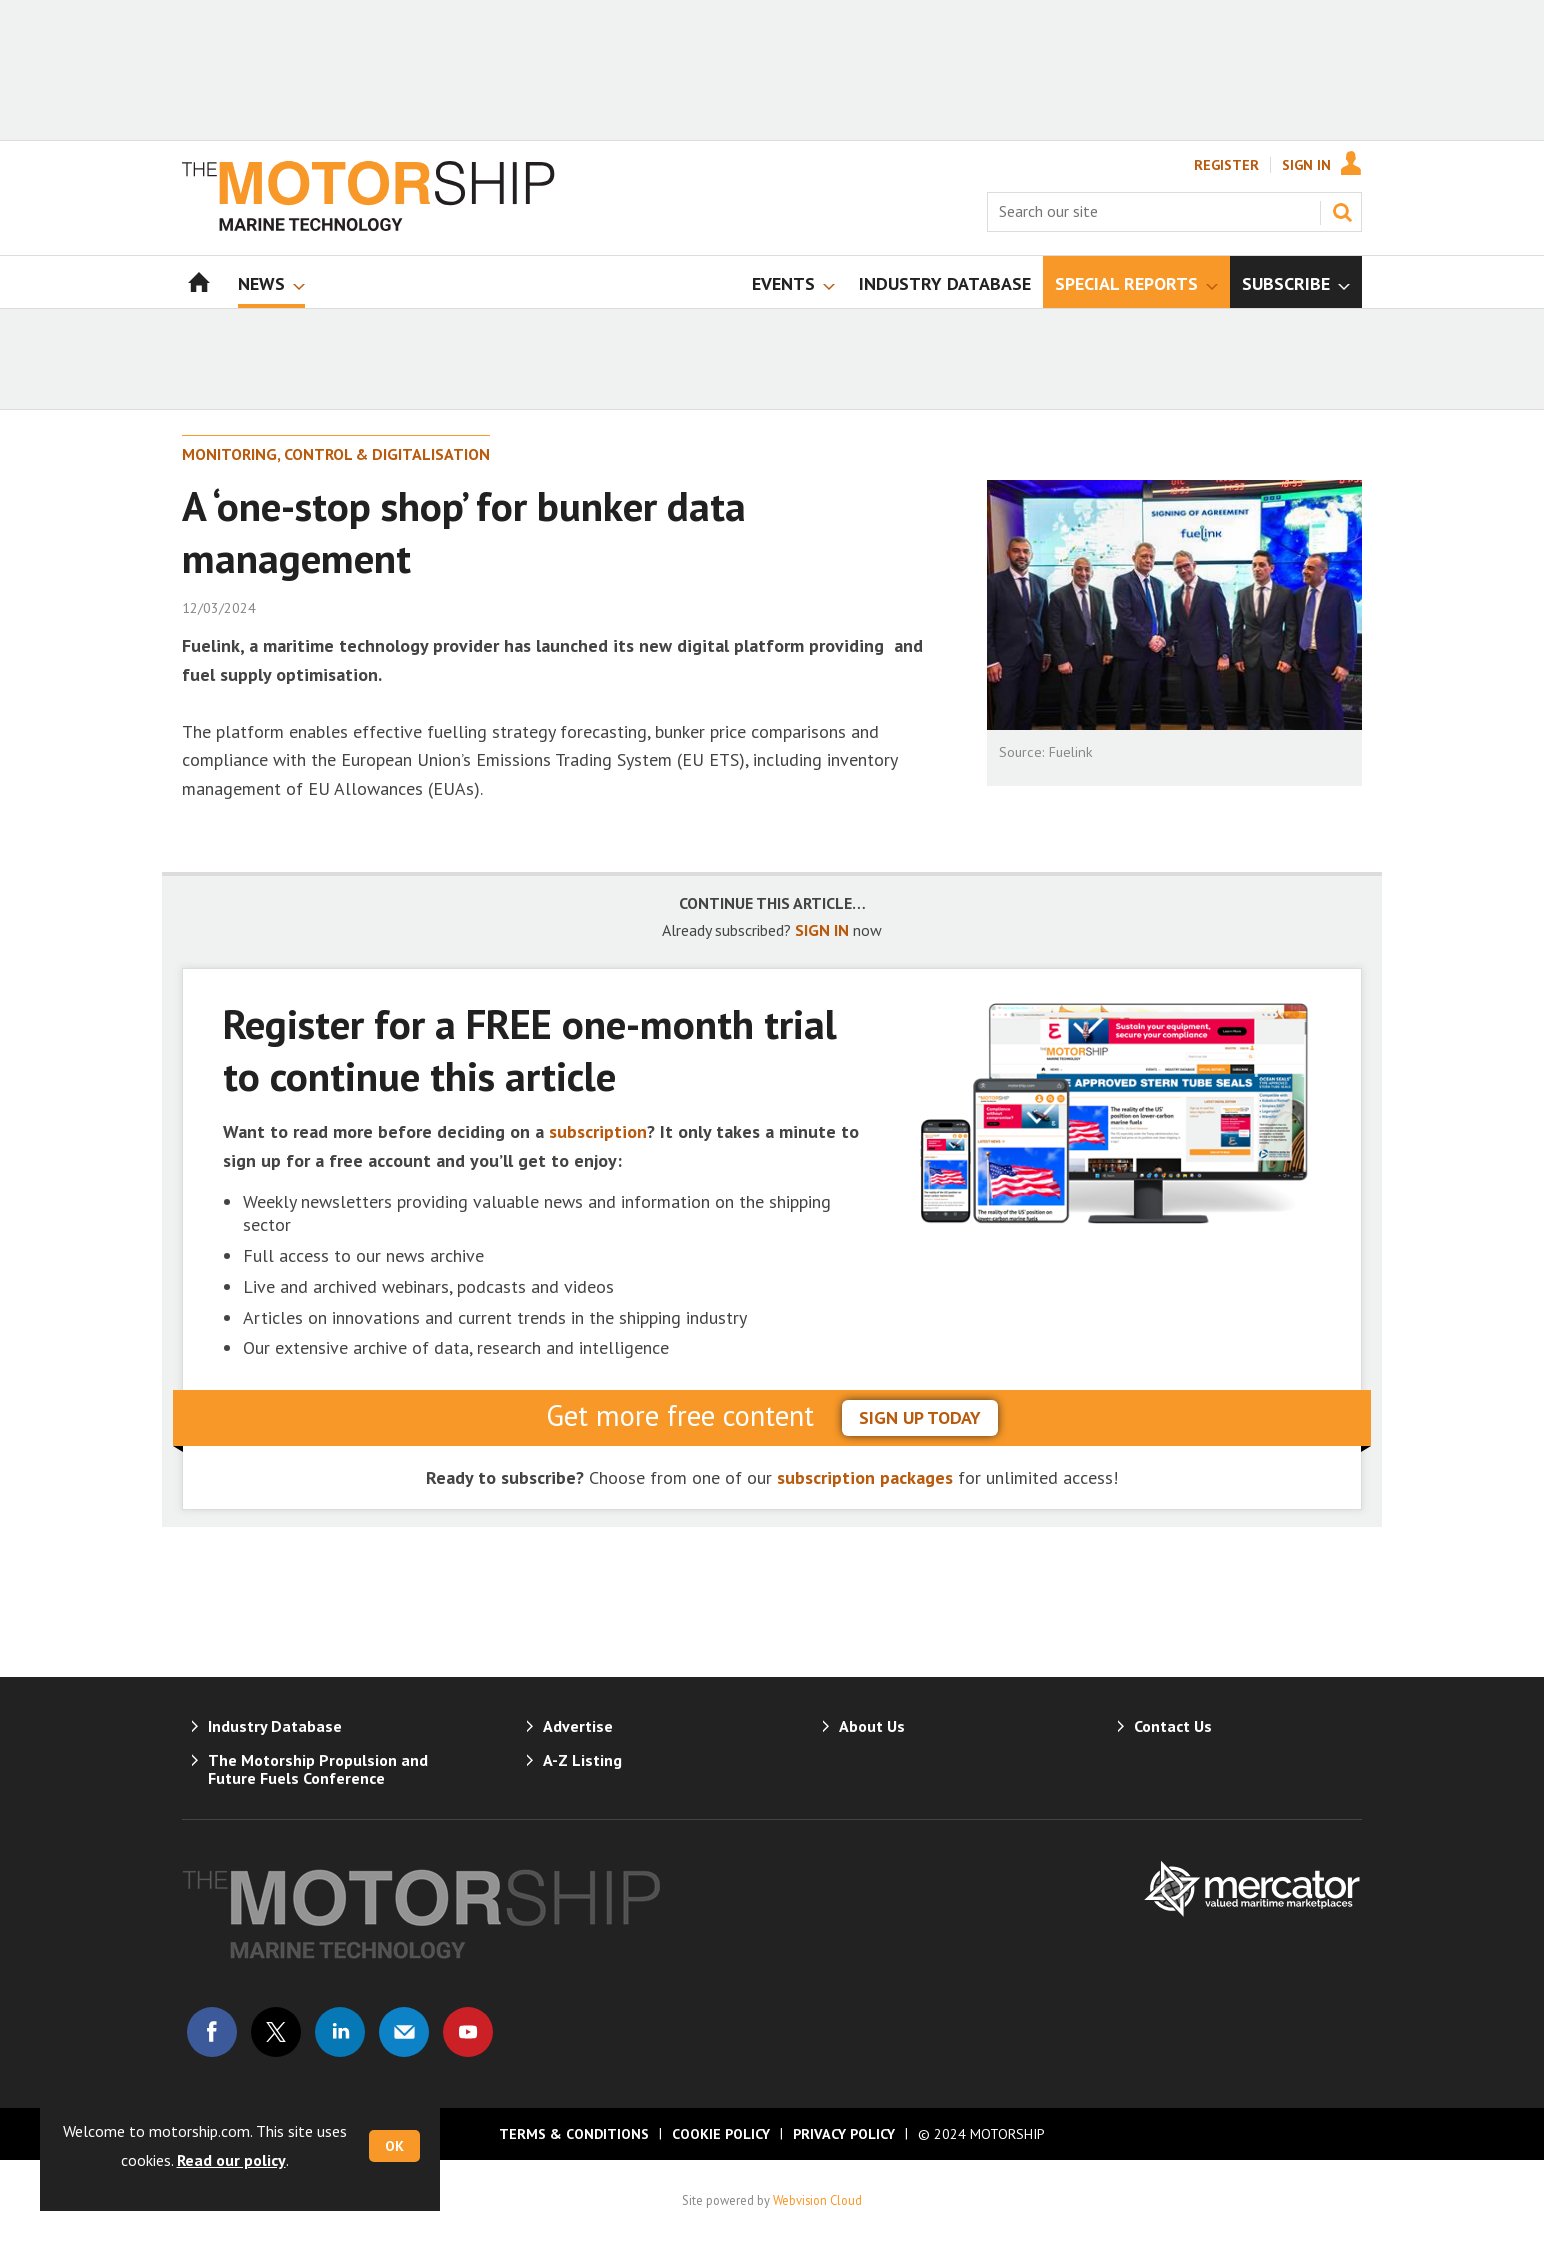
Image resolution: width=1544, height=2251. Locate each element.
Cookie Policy (721, 2134)
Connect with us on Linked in (340, 2032)
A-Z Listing (582, 1760)
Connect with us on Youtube (468, 2032)
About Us (872, 1726)
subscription (598, 1131)
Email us (404, 2032)
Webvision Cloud (817, 2200)
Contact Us (1173, 1726)
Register (1226, 165)
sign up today (920, 1417)
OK (394, 2146)
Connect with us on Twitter (276, 2032)
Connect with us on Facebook (212, 2032)
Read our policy (231, 2160)
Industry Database (275, 1726)
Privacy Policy (844, 2134)
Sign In (1306, 165)
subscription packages (865, 1477)
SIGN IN (822, 930)
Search (1342, 212)
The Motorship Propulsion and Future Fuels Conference (318, 1769)
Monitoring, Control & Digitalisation (336, 454)
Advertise (578, 1726)
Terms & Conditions (574, 2134)
